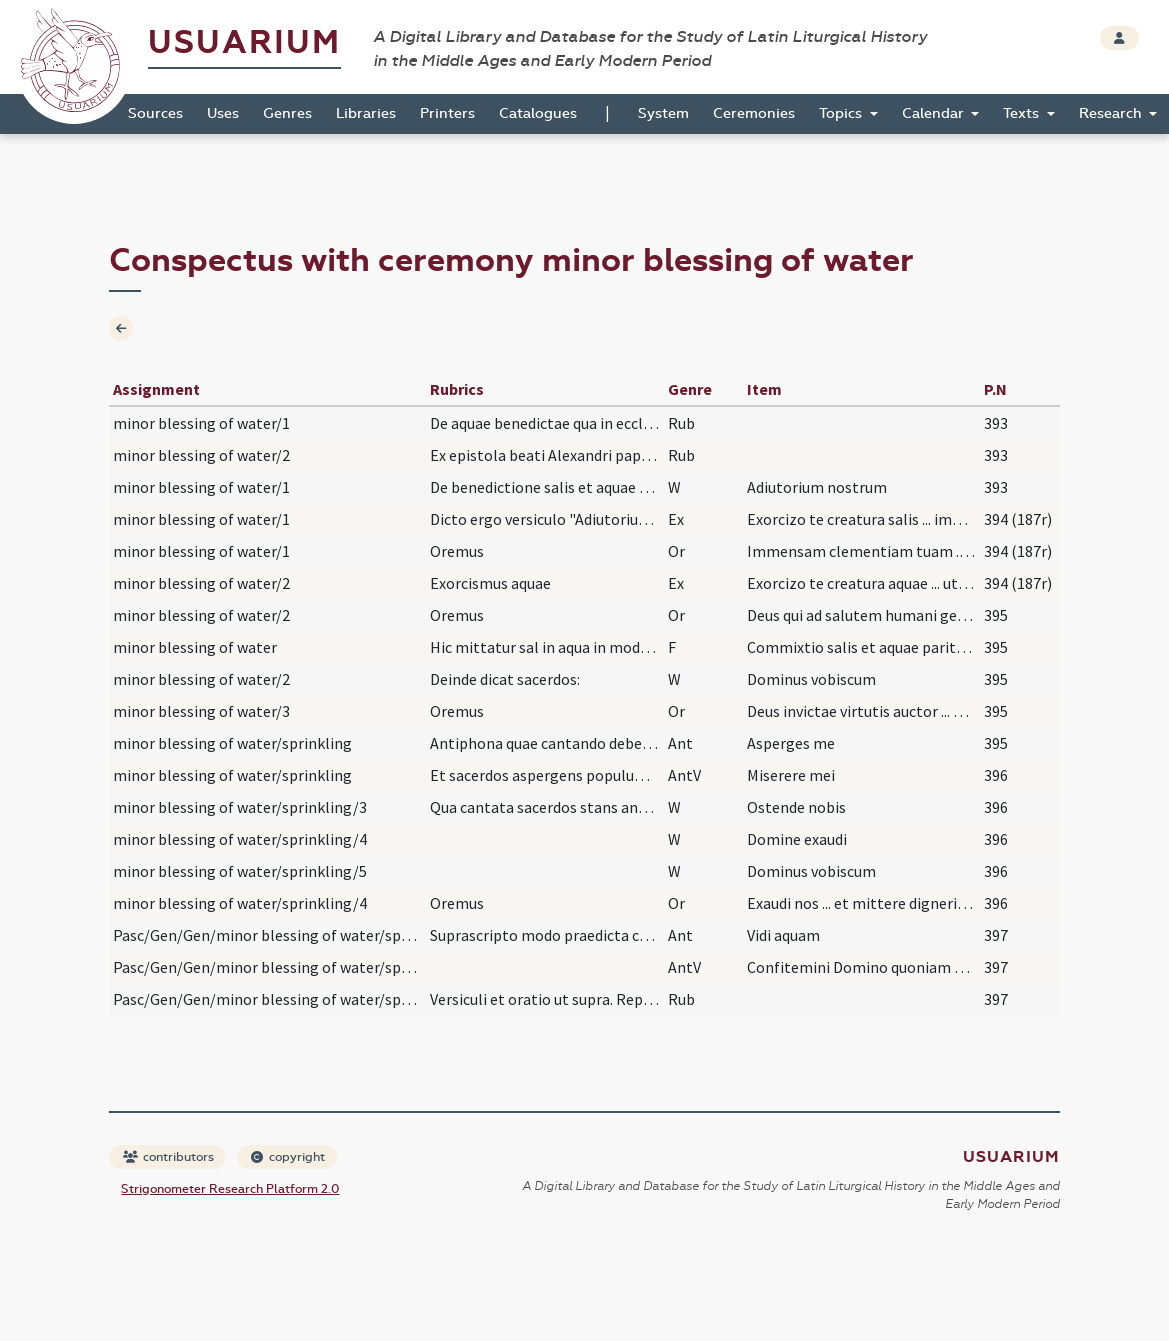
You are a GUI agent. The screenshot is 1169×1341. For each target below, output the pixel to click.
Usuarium (244, 42)
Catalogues (538, 113)
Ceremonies (754, 113)
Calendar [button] (935, 113)
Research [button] (1112, 113)
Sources (155, 113)
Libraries (366, 113)
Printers (447, 113)
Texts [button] (1023, 113)
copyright (288, 1157)
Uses (223, 113)
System (663, 113)
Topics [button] (842, 113)
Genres (287, 113)
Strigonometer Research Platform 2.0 (230, 1189)
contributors (168, 1157)
